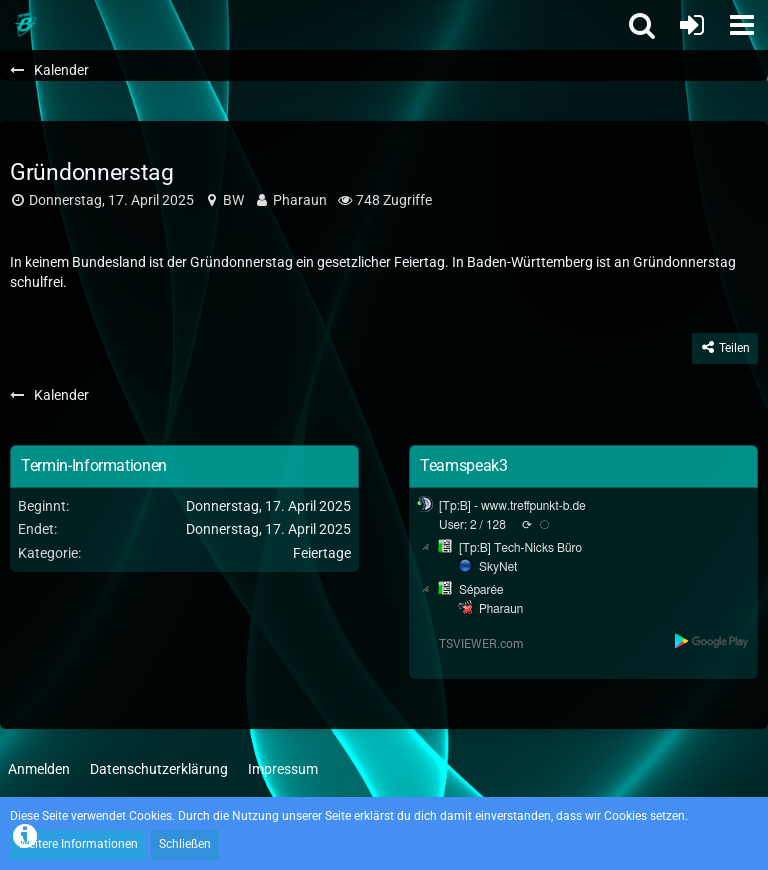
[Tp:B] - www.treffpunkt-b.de (512, 506)
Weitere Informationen (78, 844)
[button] (742, 25)
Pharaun (300, 200)
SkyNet (498, 567)
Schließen (185, 844)
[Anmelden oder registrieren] (692, 25)
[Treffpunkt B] (25, 25)
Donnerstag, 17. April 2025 (111, 200)
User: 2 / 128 (472, 525)
